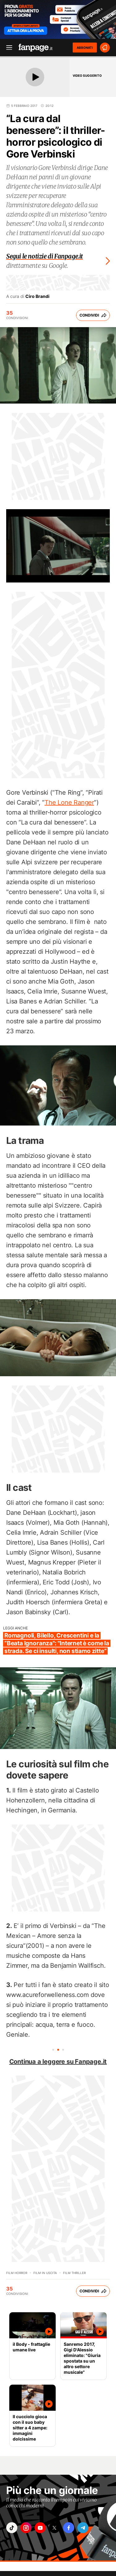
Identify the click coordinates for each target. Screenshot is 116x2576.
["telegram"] (82, 2527)
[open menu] (7, 47)
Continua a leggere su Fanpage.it (58, 2061)
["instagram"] (26, 2527)
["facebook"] (68, 2527)
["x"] (54, 2527)
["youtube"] (40, 2527)
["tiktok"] (11, 2527)
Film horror (16, 2272)
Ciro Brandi (37, 296)
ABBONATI (85, 47)
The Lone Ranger (69, 802)
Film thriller (74, 2272)
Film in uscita (45, 2272)
